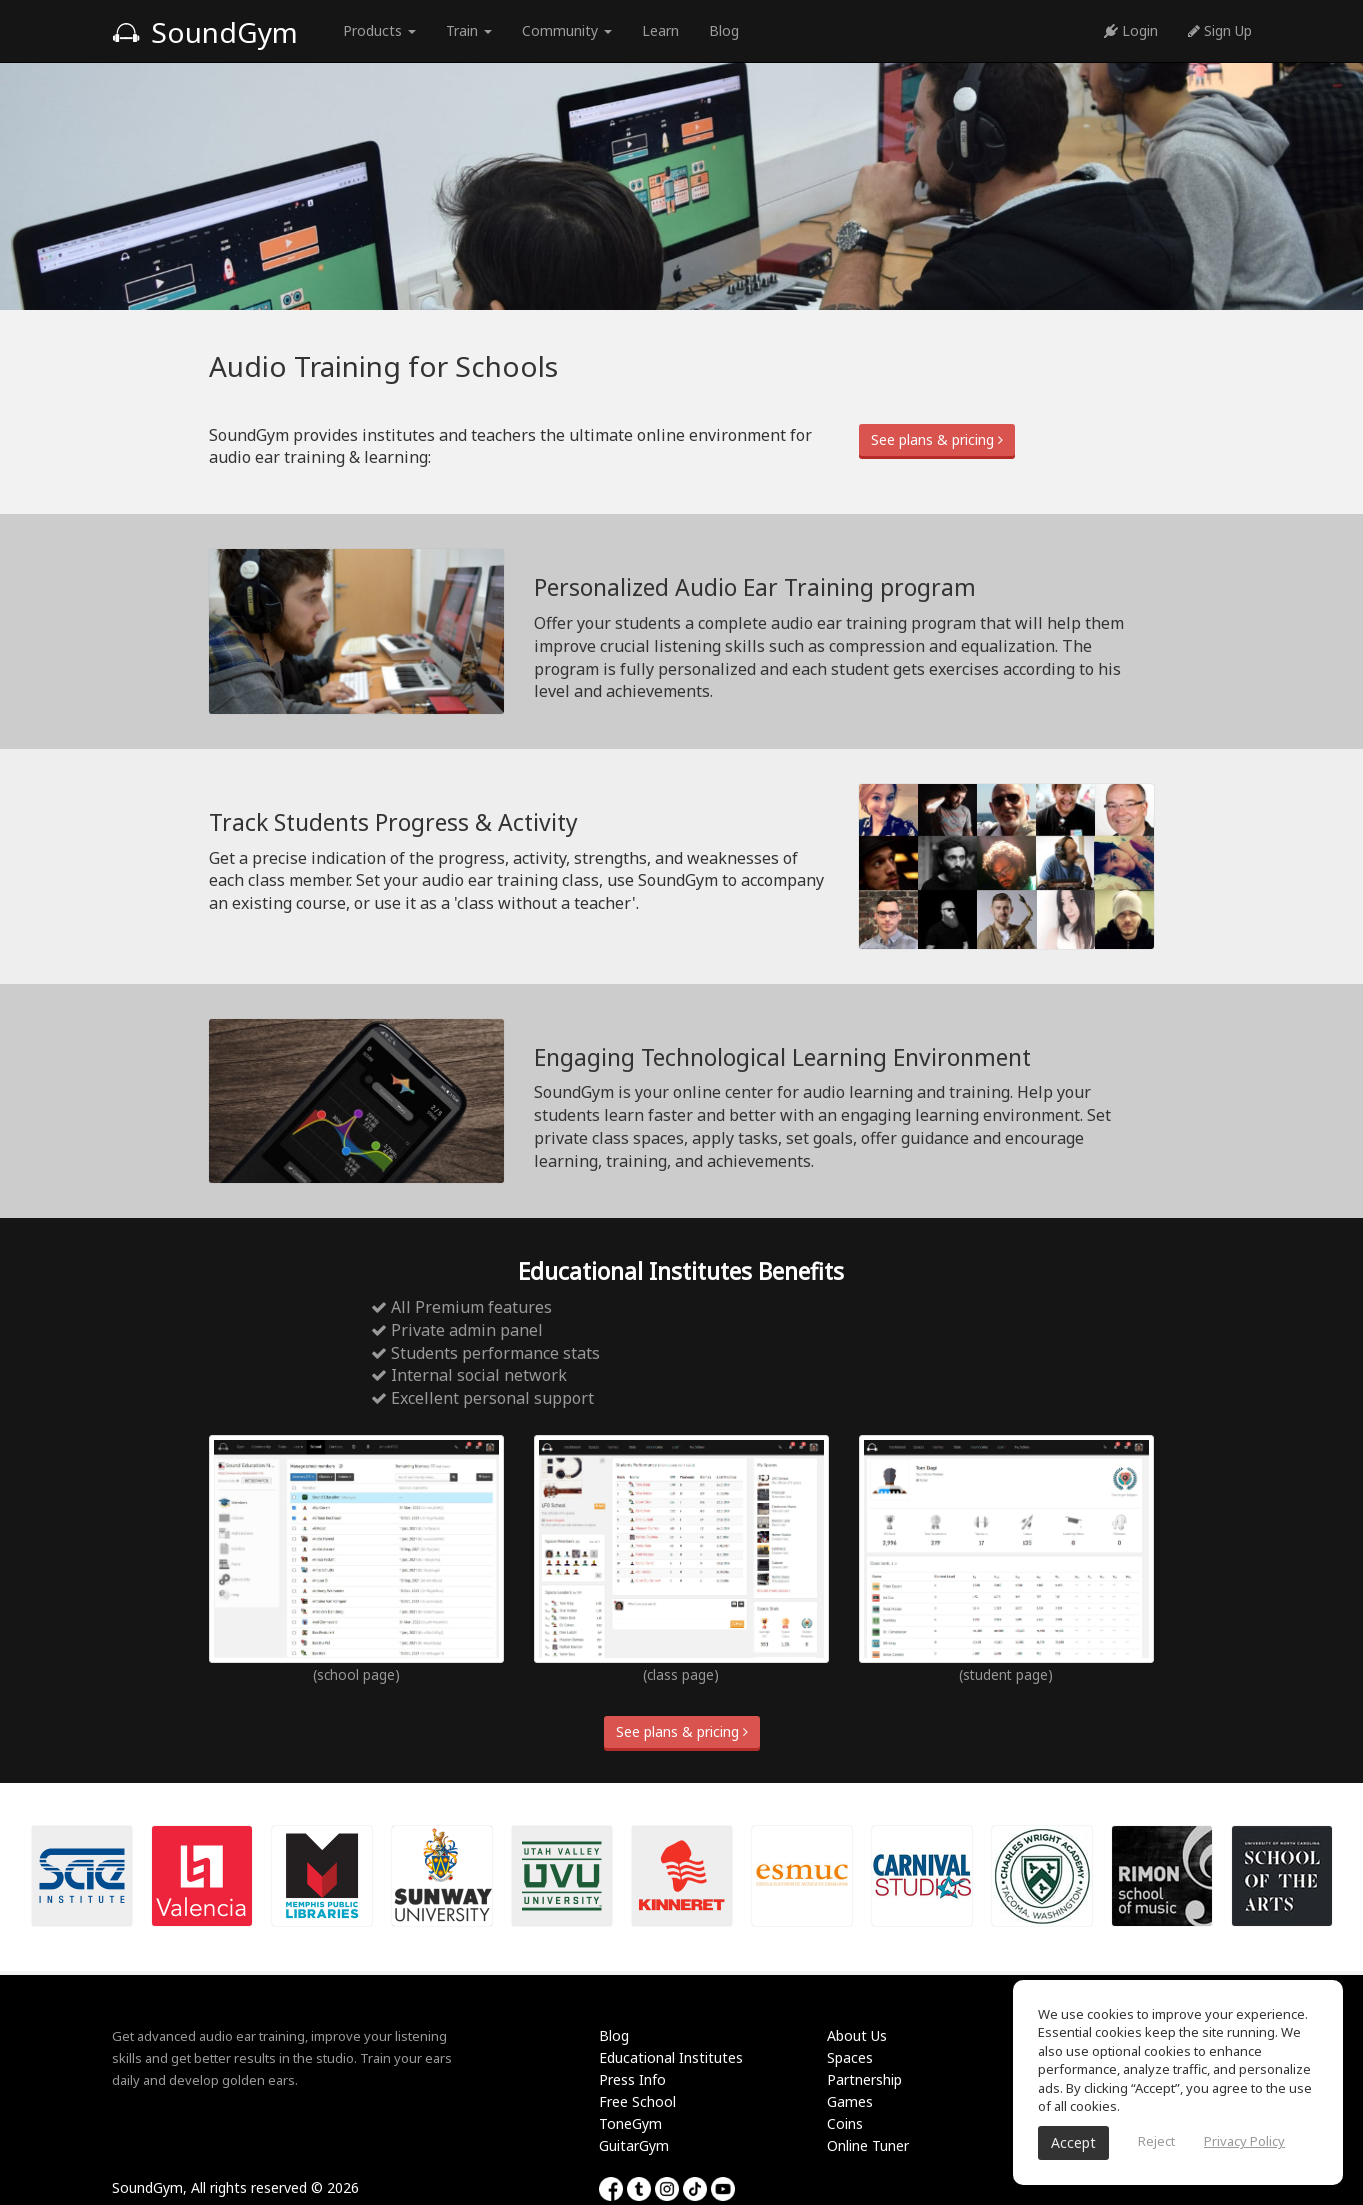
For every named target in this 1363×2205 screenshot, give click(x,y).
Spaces (850, 2057)
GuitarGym (634, 2145)
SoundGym (205, 32)
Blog (724, 30)
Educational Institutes (671, 2057)
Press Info (632, 2079)
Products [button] (379, 30)
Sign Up (1220, 30)
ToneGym (630, 2123)
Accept (1073, 2142)
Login (1131, 30)
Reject (1156, 2141)
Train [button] (469, 30)
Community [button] (567, 30)
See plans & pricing (937, 439)
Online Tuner (868, 2145)
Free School (637, 2101)
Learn (660, 30)
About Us (857, 2035)
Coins (845, 2123)
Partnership (864, 2079)
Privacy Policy (1244, 2141)
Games (850, 2101)
